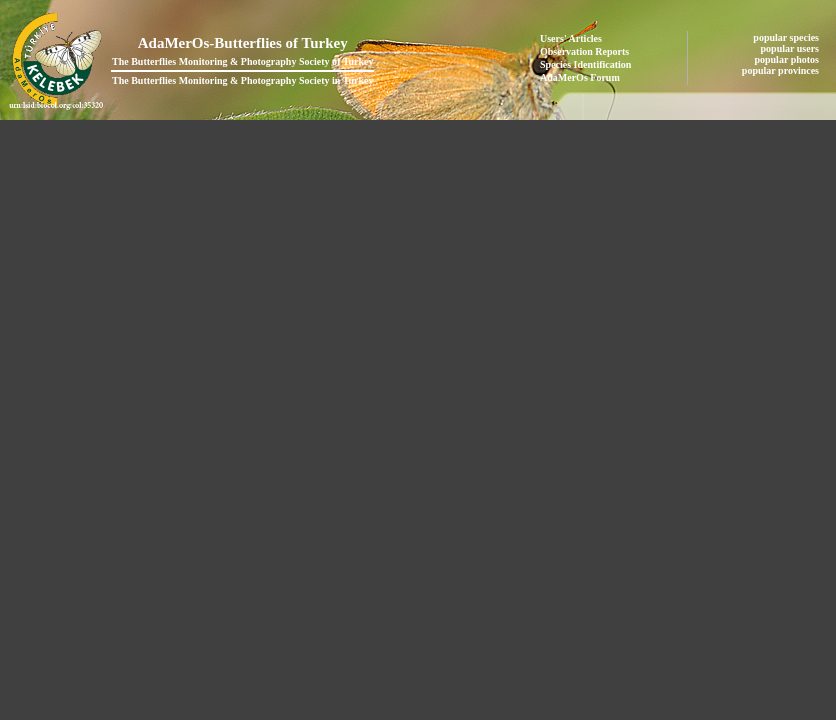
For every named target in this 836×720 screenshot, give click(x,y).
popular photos (787, 59)
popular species (787, 37)
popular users (791, 48)
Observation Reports (584, 51)
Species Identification (585, 64)
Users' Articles (571, 38)
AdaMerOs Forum (580, 77)
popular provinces (782, 70)
